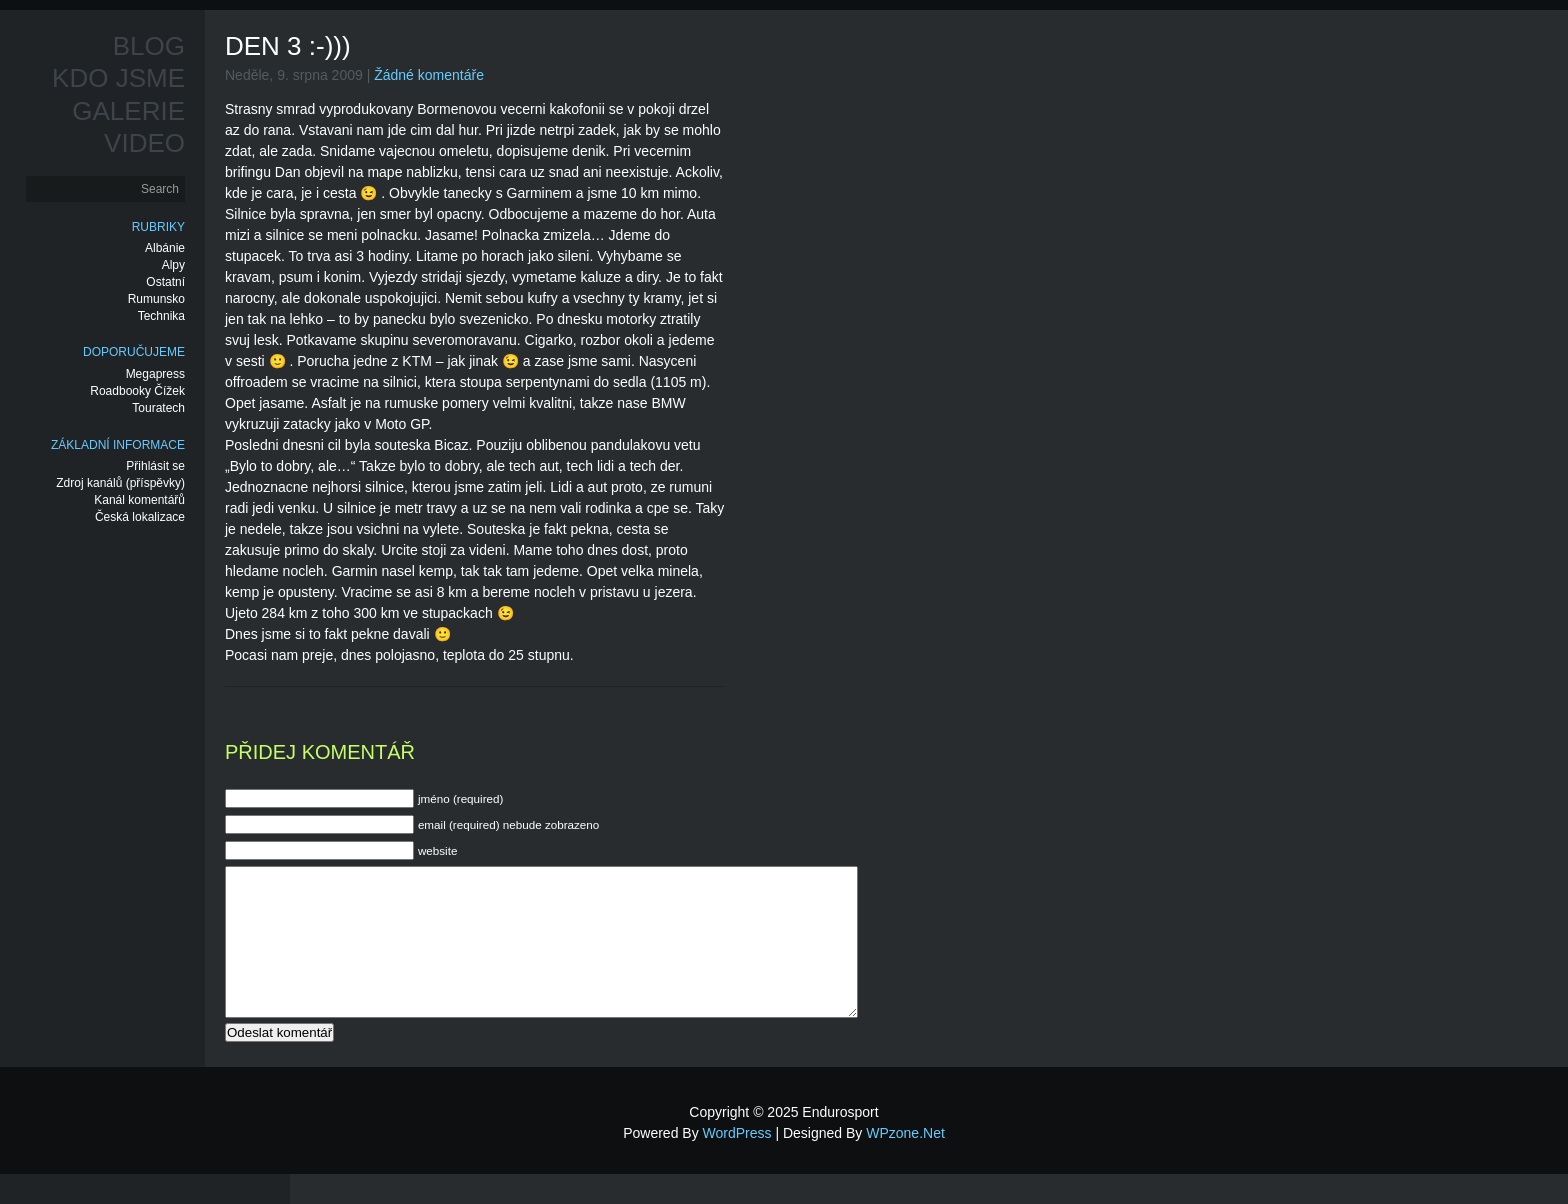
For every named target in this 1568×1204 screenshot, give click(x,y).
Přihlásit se (155, 466)
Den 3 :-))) (288, 46)
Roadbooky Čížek (137, 391)
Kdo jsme (118, 78)
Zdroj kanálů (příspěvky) (120, 483)
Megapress (155, 374)
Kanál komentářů (139, 500)
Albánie (165, 248)
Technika (161, 316)
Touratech (158, 408)
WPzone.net (905, 1163)
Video (144, 143)
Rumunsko (156, 299)
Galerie (128, 111)
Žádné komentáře (429, 75)
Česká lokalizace (140, 517)
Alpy (173, 265)
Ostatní (165, 282)
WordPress (737, 1163)
